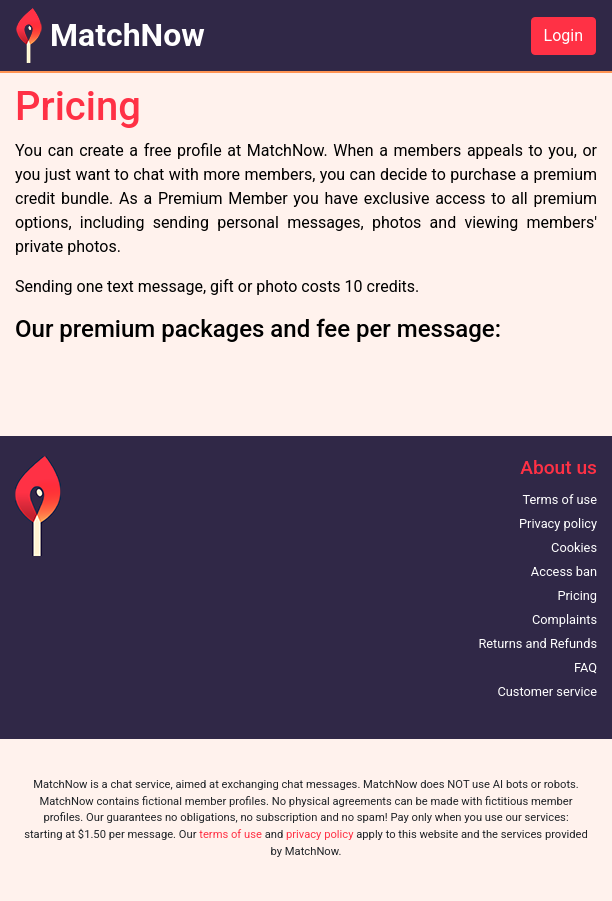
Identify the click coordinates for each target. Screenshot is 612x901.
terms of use (230, 834)
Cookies (574, 547)
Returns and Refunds (537, 643)
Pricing (577, 595)
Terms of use (559, 499)
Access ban (564, 571)
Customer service (547, 691)
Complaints (564, 619)
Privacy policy (558, 523)
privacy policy (319, 834)
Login (563, 35)
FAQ (585, 667)
